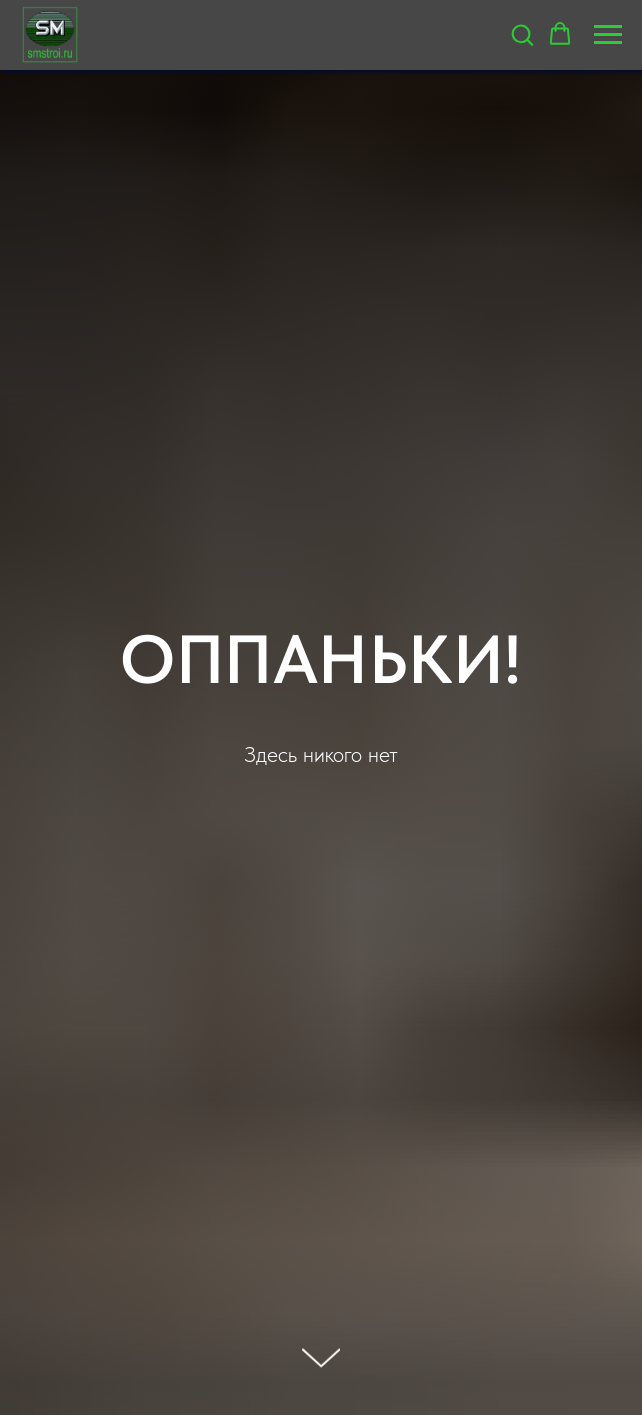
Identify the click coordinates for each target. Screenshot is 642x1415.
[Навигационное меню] (608, 35)
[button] (522, 34)
